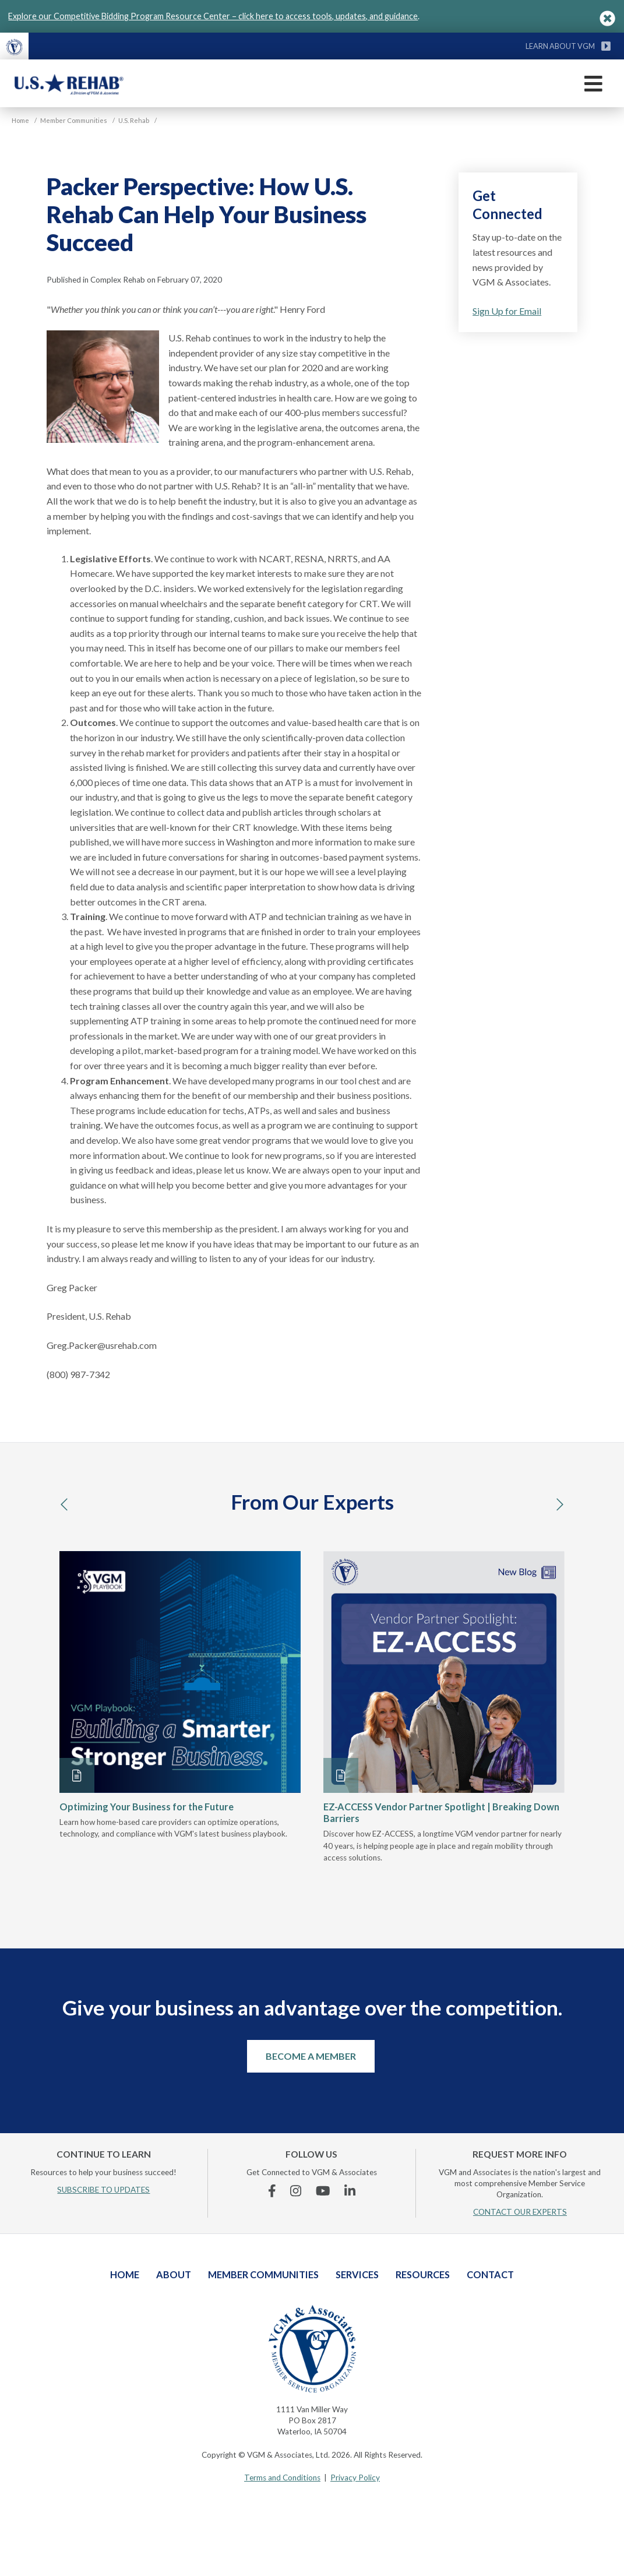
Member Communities (263, 2274)
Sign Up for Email (507, 310)
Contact (490, 2274)
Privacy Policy (355, 2477)
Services (357, 2274)
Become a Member (311, 2055)
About (173, 2274)
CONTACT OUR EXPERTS (520, 2211)
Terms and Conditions (282, 2477)
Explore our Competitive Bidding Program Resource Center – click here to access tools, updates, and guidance (213, 16)
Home (124, 2274)
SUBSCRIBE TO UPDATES (103, 2189)
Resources (423, 2274)
